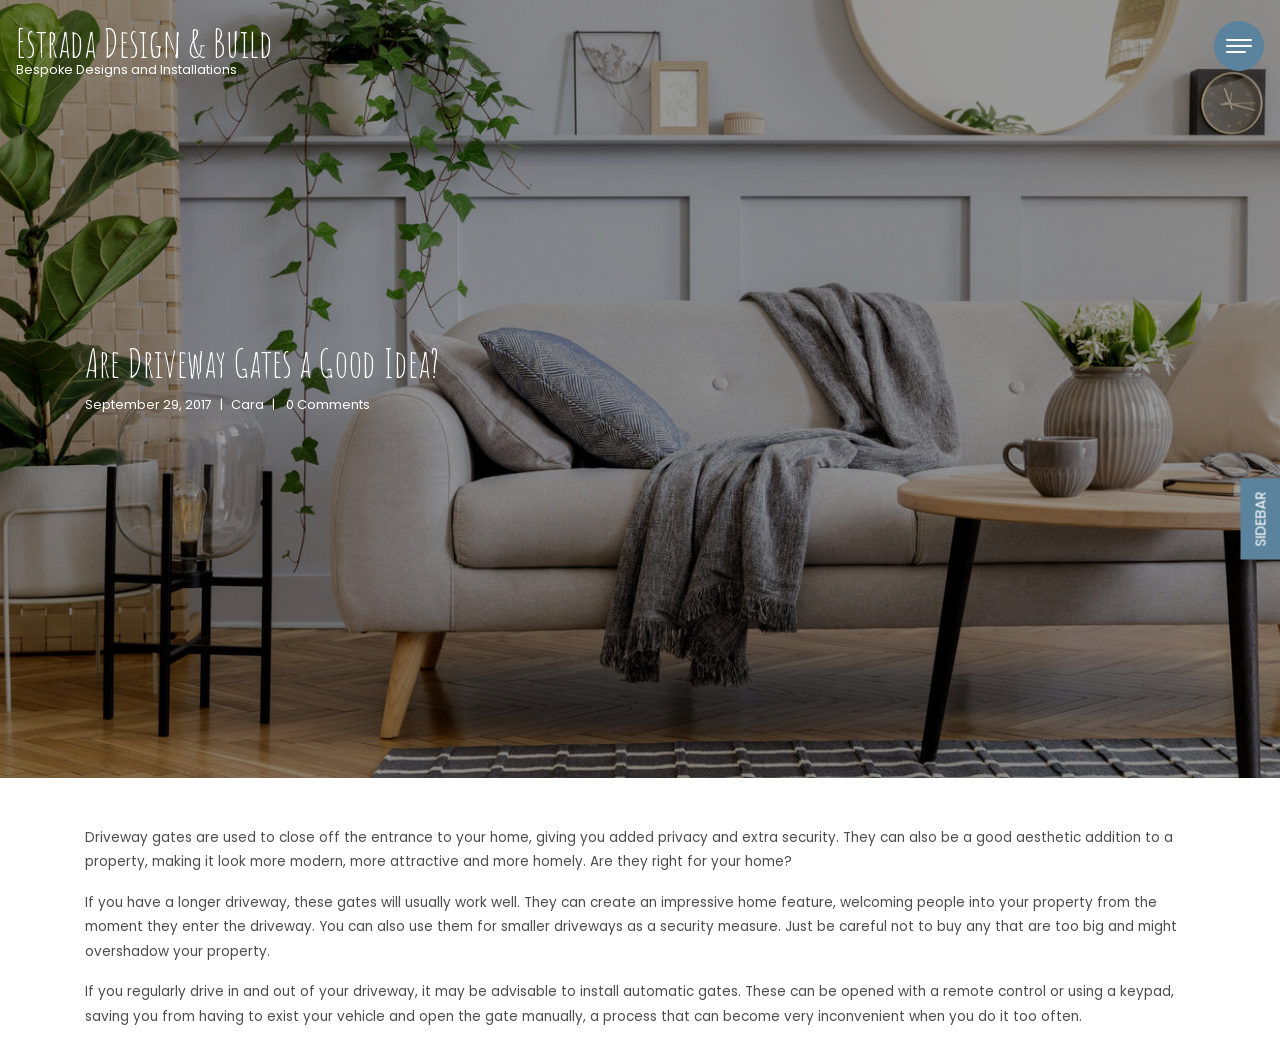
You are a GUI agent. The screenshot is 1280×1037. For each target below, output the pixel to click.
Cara (247, 404)
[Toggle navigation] (1239, 46)
